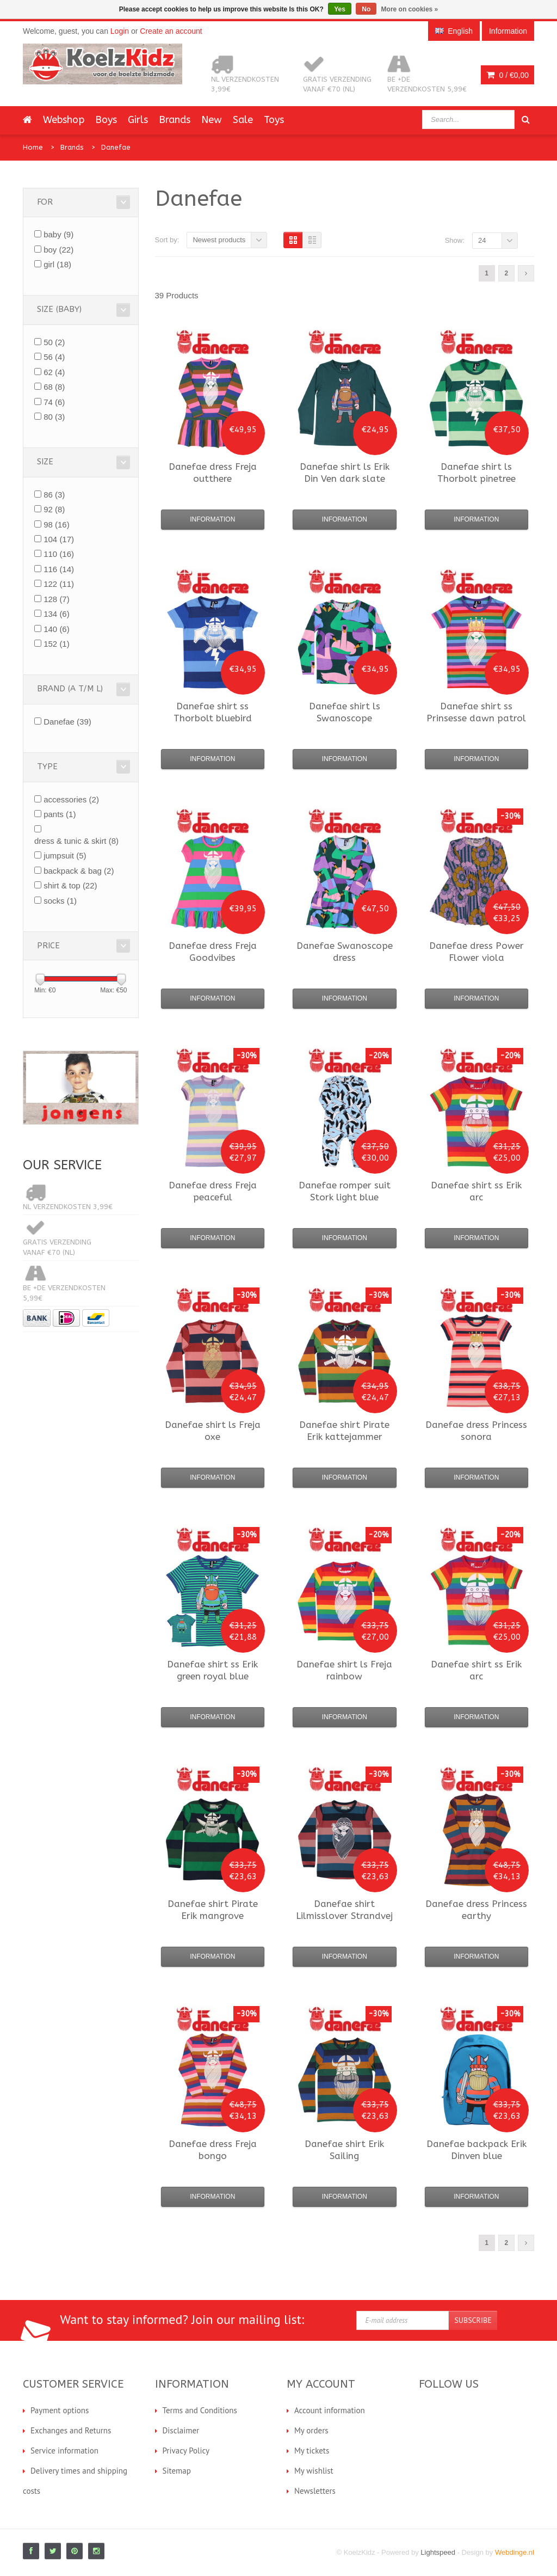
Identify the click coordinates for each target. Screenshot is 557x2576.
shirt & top (70, 885)
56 (54, 356)
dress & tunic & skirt (76, 840)
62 (54, 372)
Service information (64, 2450)
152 (57, 643)
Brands (174, 120)
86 (54, 494)
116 (59, 569)
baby (58, 234)
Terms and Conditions (200, 2410)
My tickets (311, 2450)
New (211, 120)
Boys (106, 120)
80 (54, 416)
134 (57, 613)
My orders (311, 2430)
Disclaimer (181, 2430)
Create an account (171, 31)
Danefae (116, 147)
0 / (507, 75)
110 (59, 554)
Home (33, 147)
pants (60, 814)
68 (54, 386)
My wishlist (313, 2470)
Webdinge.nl (514, 2552)
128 (57, 599)
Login (119, 31)
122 (59, 583)
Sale (243, 120)
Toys (274, 120)
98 (57, 524)
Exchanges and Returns (70, 2430)
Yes (339, 9)
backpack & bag (79, 870)
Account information (329, 2410)
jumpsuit (65, 855)
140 (57, 629)
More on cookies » (409, 9)
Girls (138, 120)
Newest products (219, 240)
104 (59, 539)
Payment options (59, 2410)
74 (54, 402)
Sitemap (177, 2470)
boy (58, 249)
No (366, 9)
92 (54, 509)
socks (60, 900)
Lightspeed (437, 2552)
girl (57, 264)
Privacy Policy (186, 2450)
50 (54, 342)
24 (482, 240)
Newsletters (315, 2491)
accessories (71, 799)
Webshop (63, 120)
